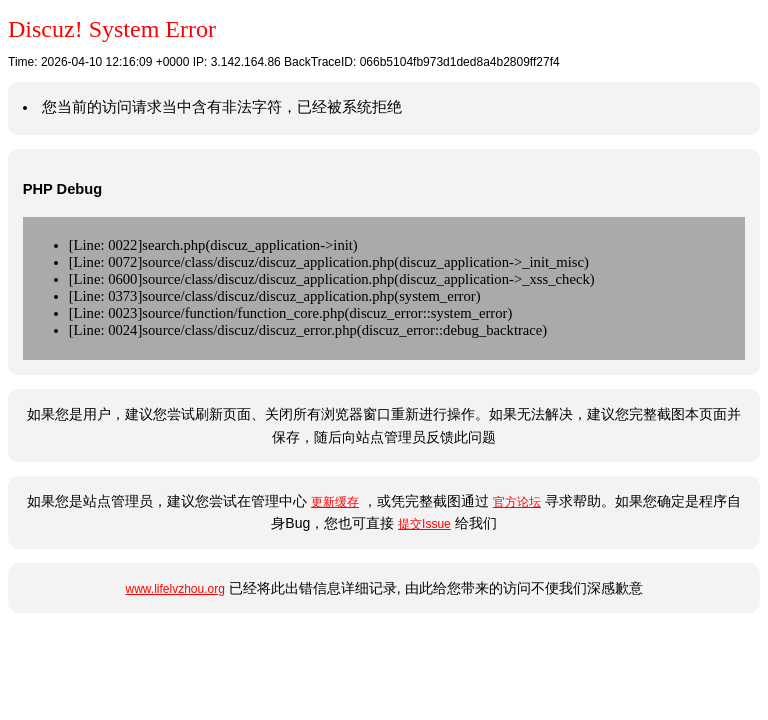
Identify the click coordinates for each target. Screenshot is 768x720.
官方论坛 (517, 502)
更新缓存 (335, 502)
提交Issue (424, 524)
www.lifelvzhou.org (174, 589)
